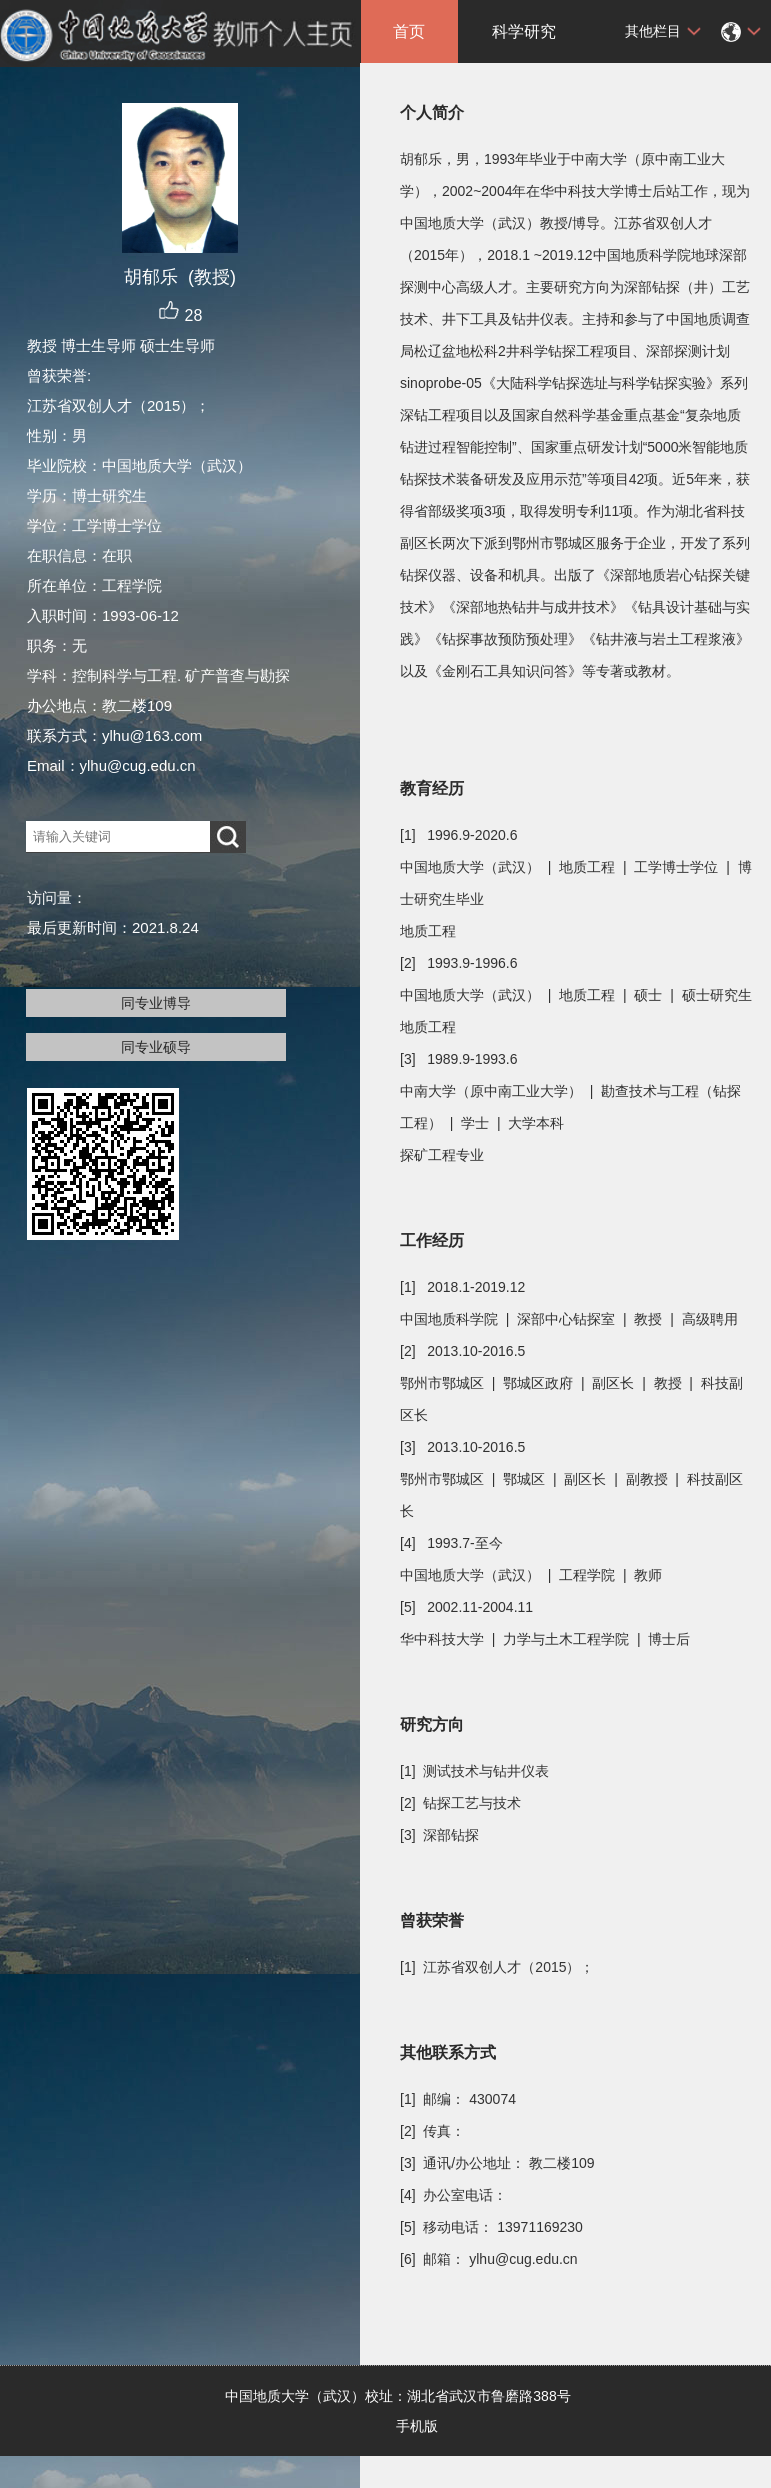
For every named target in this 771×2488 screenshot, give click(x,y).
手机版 (417, 2426)
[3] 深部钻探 (439, 1835)
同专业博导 (156, 1003)
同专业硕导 (156, 1047)
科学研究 (524, 31)
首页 (409, 31)
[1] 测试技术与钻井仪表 (474, 1771)
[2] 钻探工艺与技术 (460, 1803)
